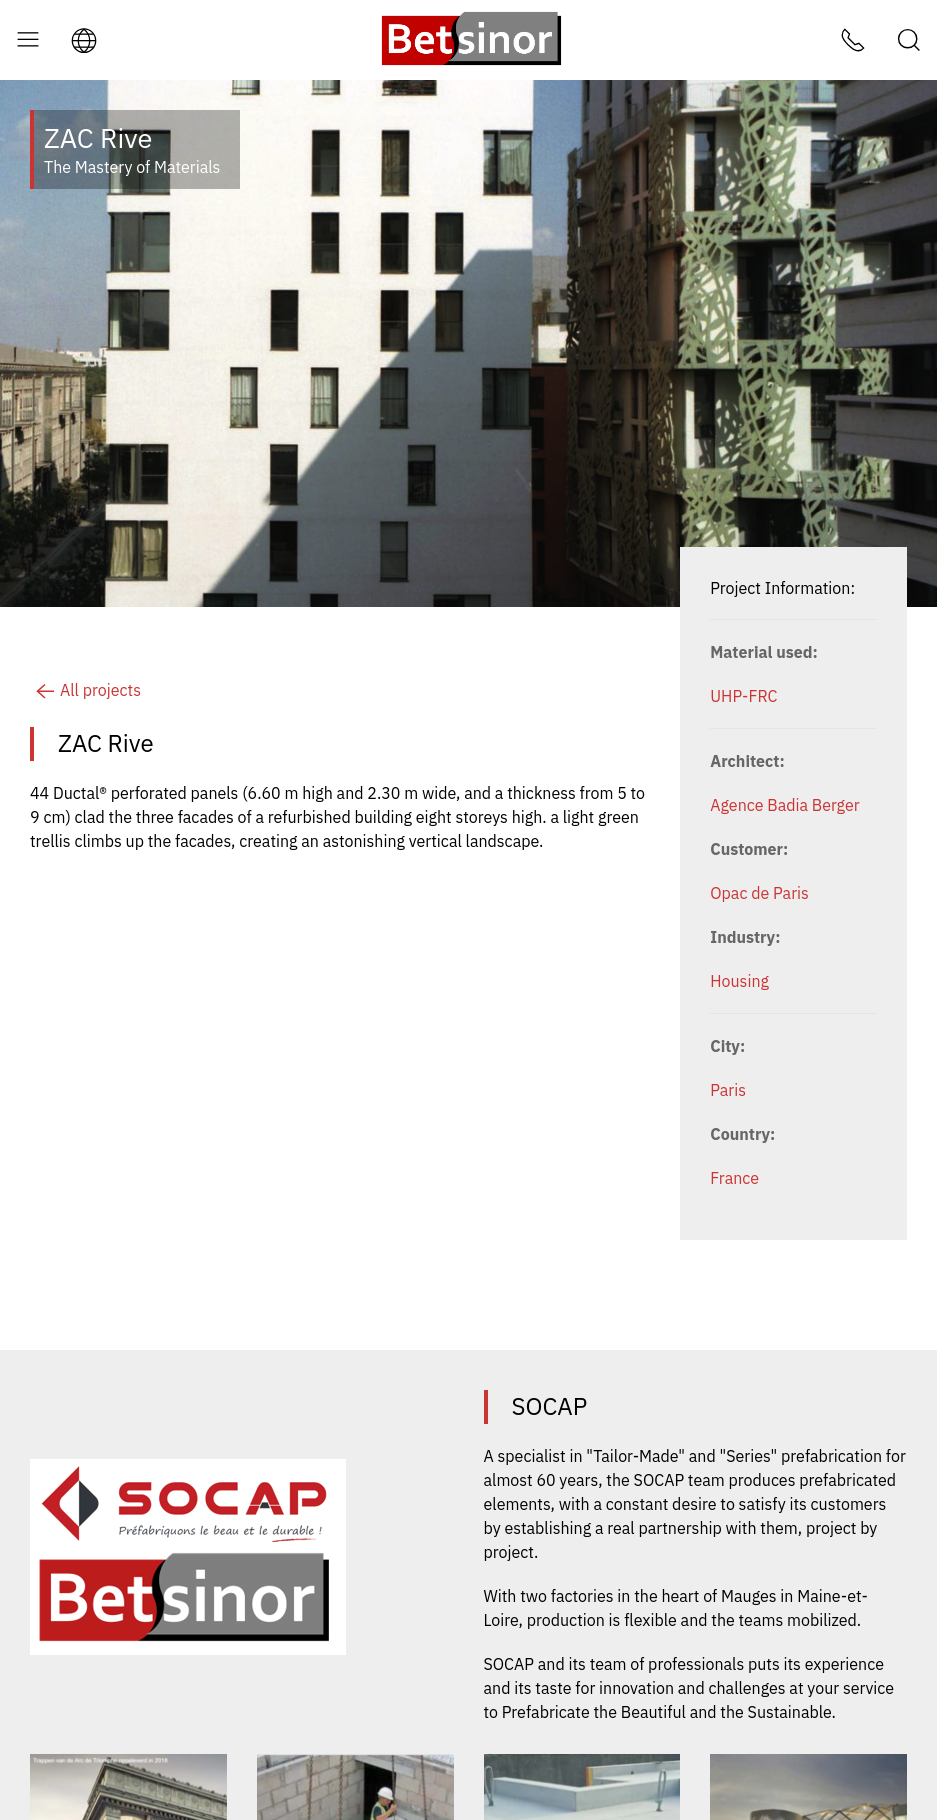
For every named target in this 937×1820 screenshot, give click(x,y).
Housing (739, 981)
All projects (85, 690)
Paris (728, 1090)
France (734, 1178)
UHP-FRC (743, 696)
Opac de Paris (759, 893)
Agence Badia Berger (784, 805)
